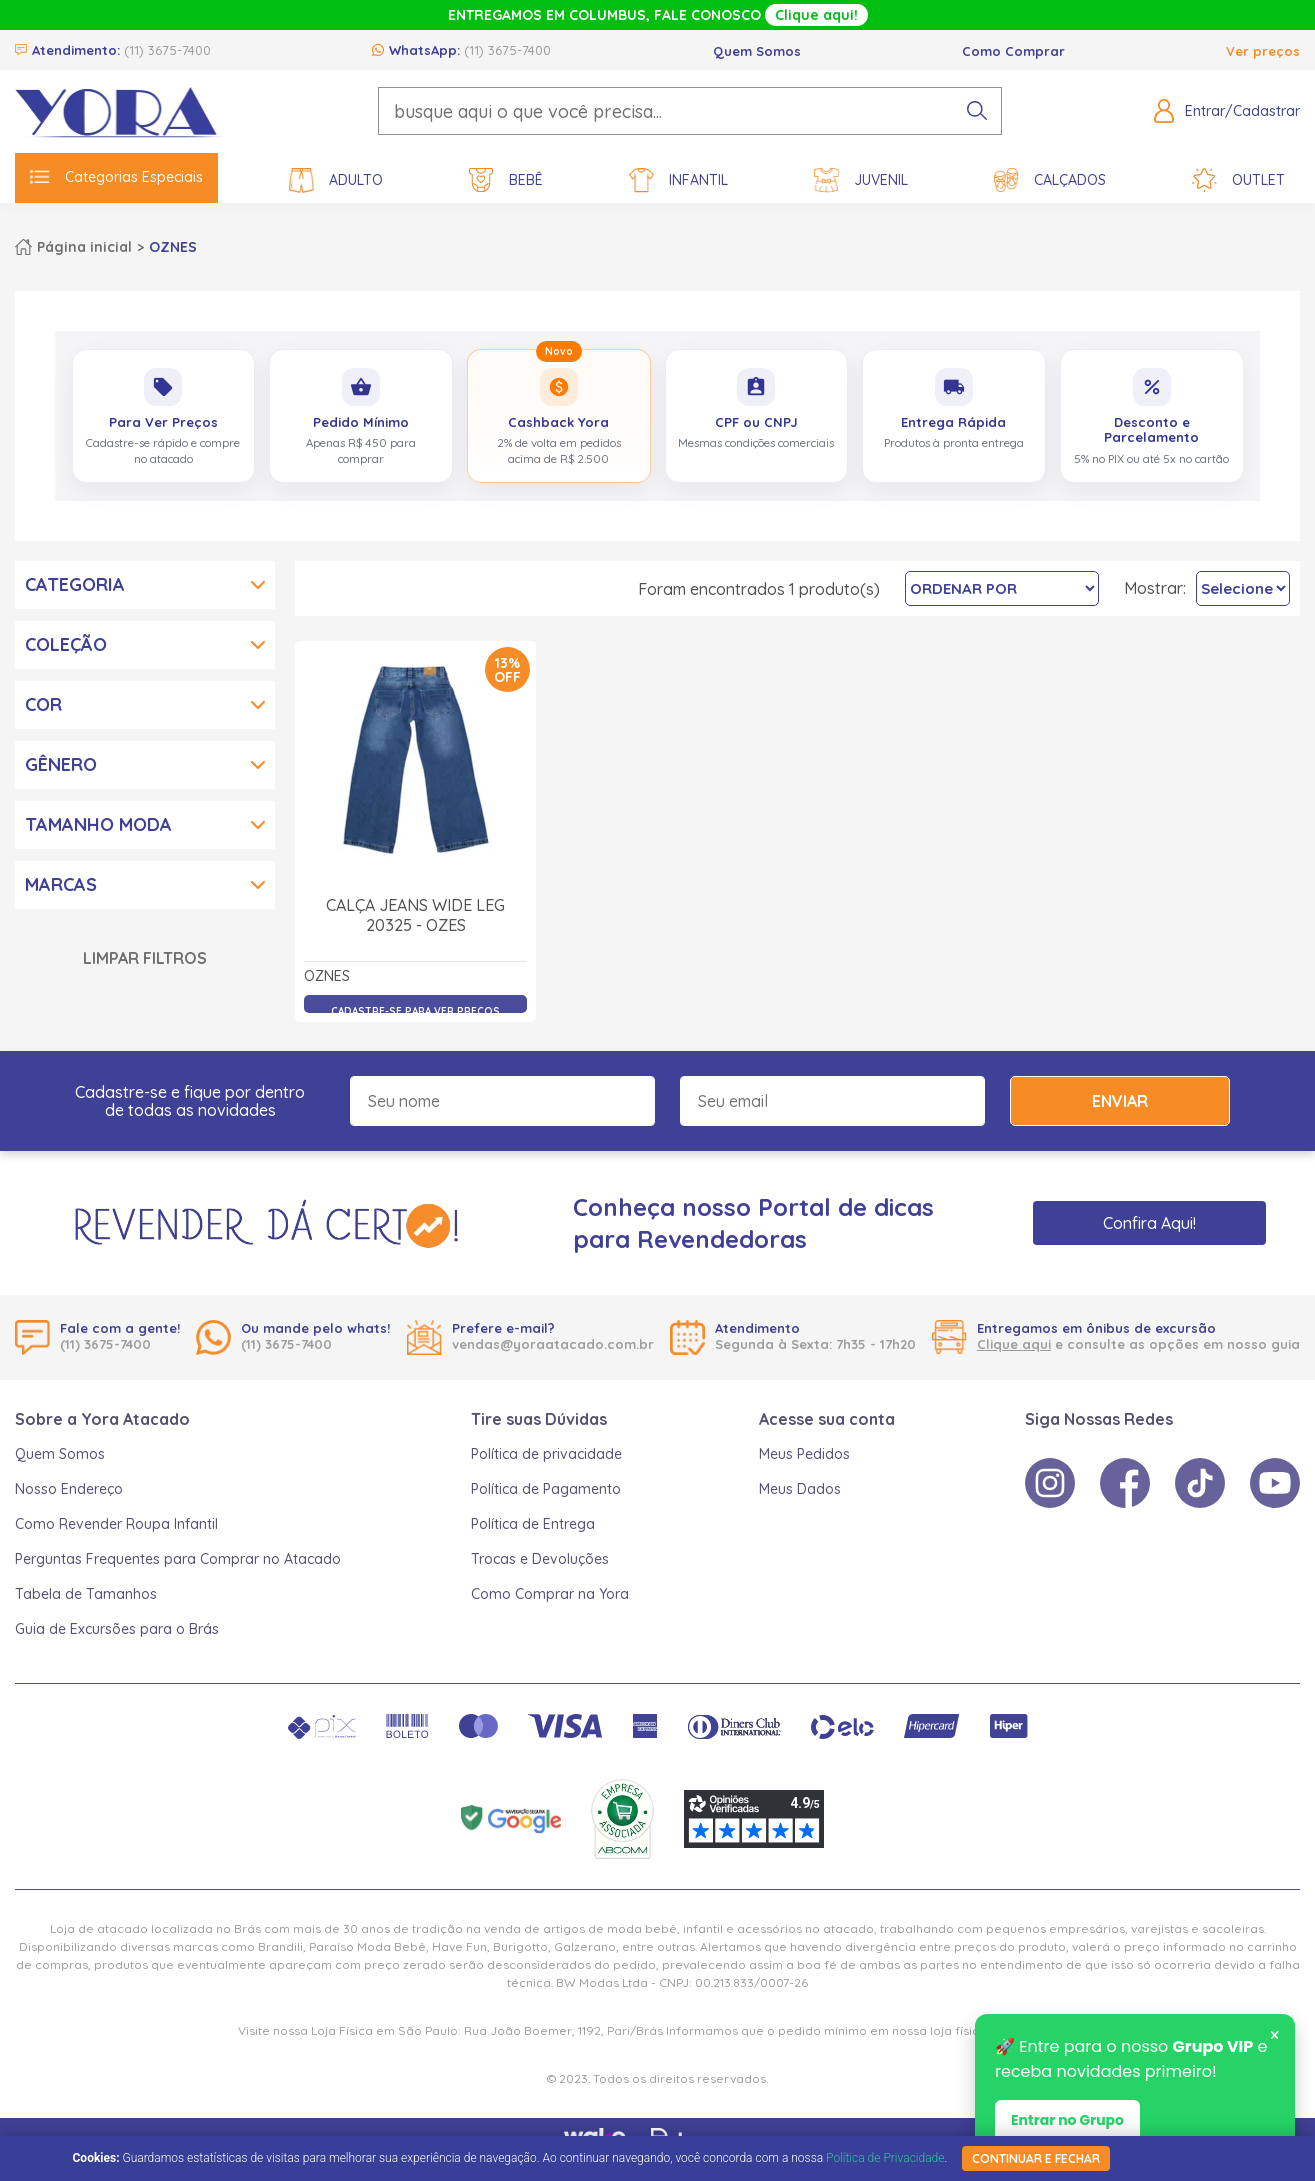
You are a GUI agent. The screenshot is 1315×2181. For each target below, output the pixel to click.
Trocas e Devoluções (540, 1559)
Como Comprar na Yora (550, 1594)
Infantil (678, 180)
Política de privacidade (546, 1454)
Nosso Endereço (69, 1489)
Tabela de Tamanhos (86, 1594)
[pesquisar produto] (977, 111)
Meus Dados (800, 1489)
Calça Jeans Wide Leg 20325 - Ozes (415, 915)
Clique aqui (1014, 1344)
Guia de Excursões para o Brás (117, 1629)
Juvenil (861, 180)
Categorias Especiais (116, 177)
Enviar (1120, 1101)
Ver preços (1263, 51)
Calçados (1050, 180)
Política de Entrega (533, 1524)
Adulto (336, 180)
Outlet (1238, 180)
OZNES (173, 247)
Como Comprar (1013, 51)
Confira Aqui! (1149, 1223)
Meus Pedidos (804, 1454)
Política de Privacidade (885, 2158)
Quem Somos (757, 51)
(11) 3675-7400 (167, 50)
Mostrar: (1155, 588)
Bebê (506, 180)
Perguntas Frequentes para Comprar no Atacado (178, 1559)
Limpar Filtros (145, 958)
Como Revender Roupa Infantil (116, 1524)
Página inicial (84, 247)
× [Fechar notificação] (1274, 2036)
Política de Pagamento (546, 1489)
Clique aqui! (816, 15)
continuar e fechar (1036, 2158)
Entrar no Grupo (1067, 2121)
